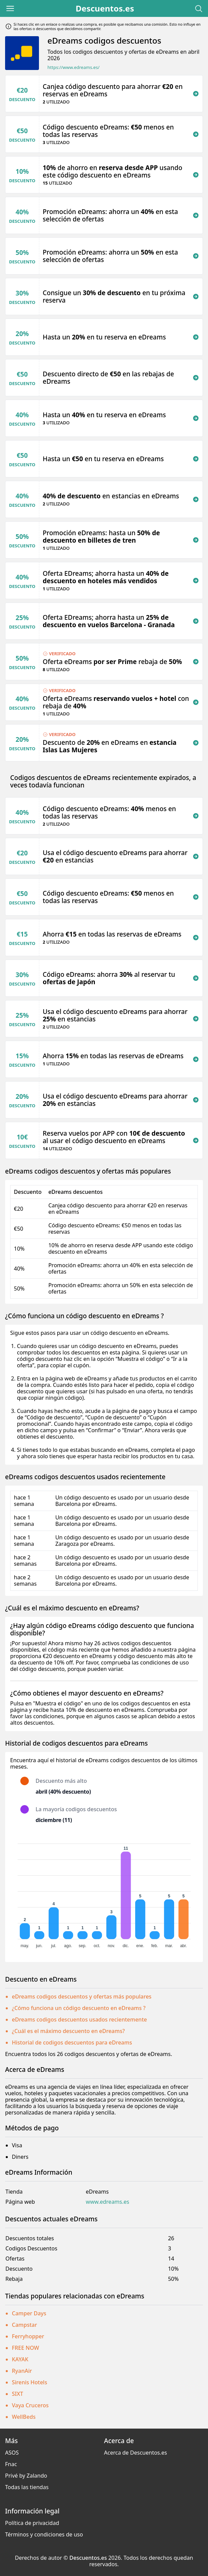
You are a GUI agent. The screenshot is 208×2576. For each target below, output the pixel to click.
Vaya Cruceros (30, 2405)
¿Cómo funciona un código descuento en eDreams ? (79, 2008)
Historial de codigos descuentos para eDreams (72, 2042)
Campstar (24, 2325)
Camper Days (29, 2313)
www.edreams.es (107, 2202)
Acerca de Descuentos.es (135, 2452)
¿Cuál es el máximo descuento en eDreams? (68, 2031)
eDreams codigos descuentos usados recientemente (79, 2019)
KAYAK (20, 2359)
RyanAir (22, 2370)
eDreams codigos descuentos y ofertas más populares (81, 1996)
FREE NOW (25, 2348)
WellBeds (24, 2416)
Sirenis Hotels (29, 2382)
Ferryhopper (28, 2336)
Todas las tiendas (26, 2487)
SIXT (17, 2393)
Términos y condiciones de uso (44, 2534)
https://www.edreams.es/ (73, 67)
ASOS (12, 2452)
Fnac (11, 2464)
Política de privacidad (32, 2523)
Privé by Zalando (26, 2475)
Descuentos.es (105, 8)
